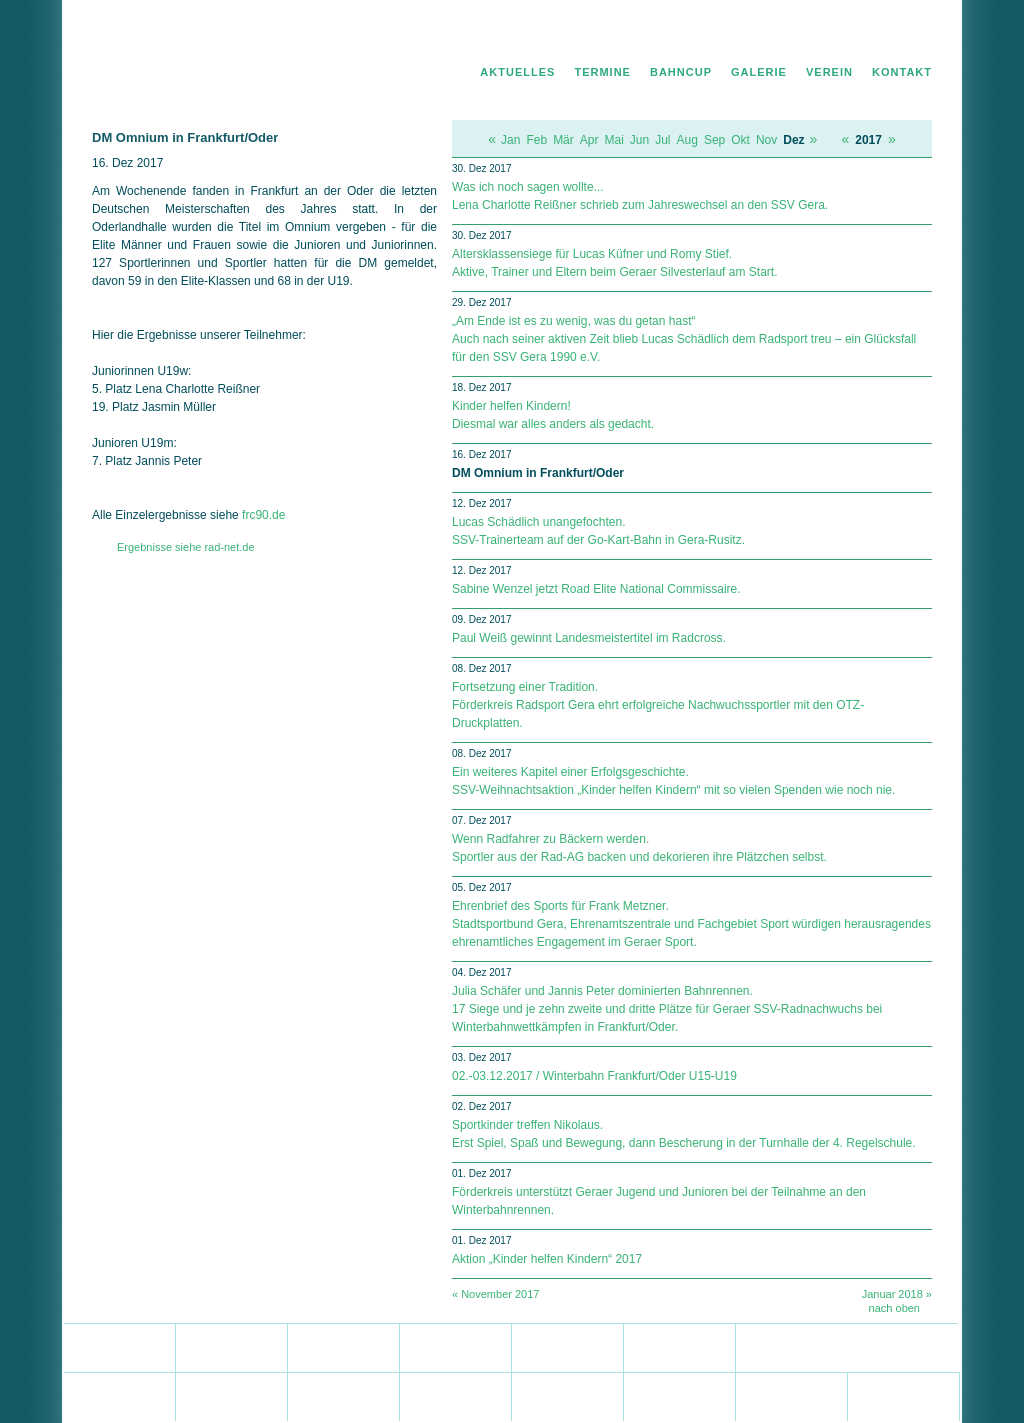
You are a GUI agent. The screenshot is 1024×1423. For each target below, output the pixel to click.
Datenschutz (833, 36)
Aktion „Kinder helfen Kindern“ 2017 (547, 1259)
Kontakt (902, 72)
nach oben (894, 1308)
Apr (589, 140)
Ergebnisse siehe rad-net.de (186, 547)
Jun (639, 140)
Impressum (905, 36)
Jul (662, 140)
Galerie (759, 72)
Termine (602, 72)
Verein (829, 72)
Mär (563, 140)
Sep (714, 140)
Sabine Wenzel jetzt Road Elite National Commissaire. (596, 589)
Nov (766, 140)
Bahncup (681, 72)
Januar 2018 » (897, 1294)
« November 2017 (495, 1294)
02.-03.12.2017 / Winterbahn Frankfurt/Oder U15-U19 (594, 1076)
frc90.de (263, 515)
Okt (740, 140)
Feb (536, 140)
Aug (687, 140)
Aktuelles (517, 72)
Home (775, 36)
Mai (613, 140)
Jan (510, 140)
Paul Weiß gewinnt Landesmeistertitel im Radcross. (589, 638)
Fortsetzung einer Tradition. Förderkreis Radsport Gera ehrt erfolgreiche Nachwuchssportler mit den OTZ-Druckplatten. (658, 705)
